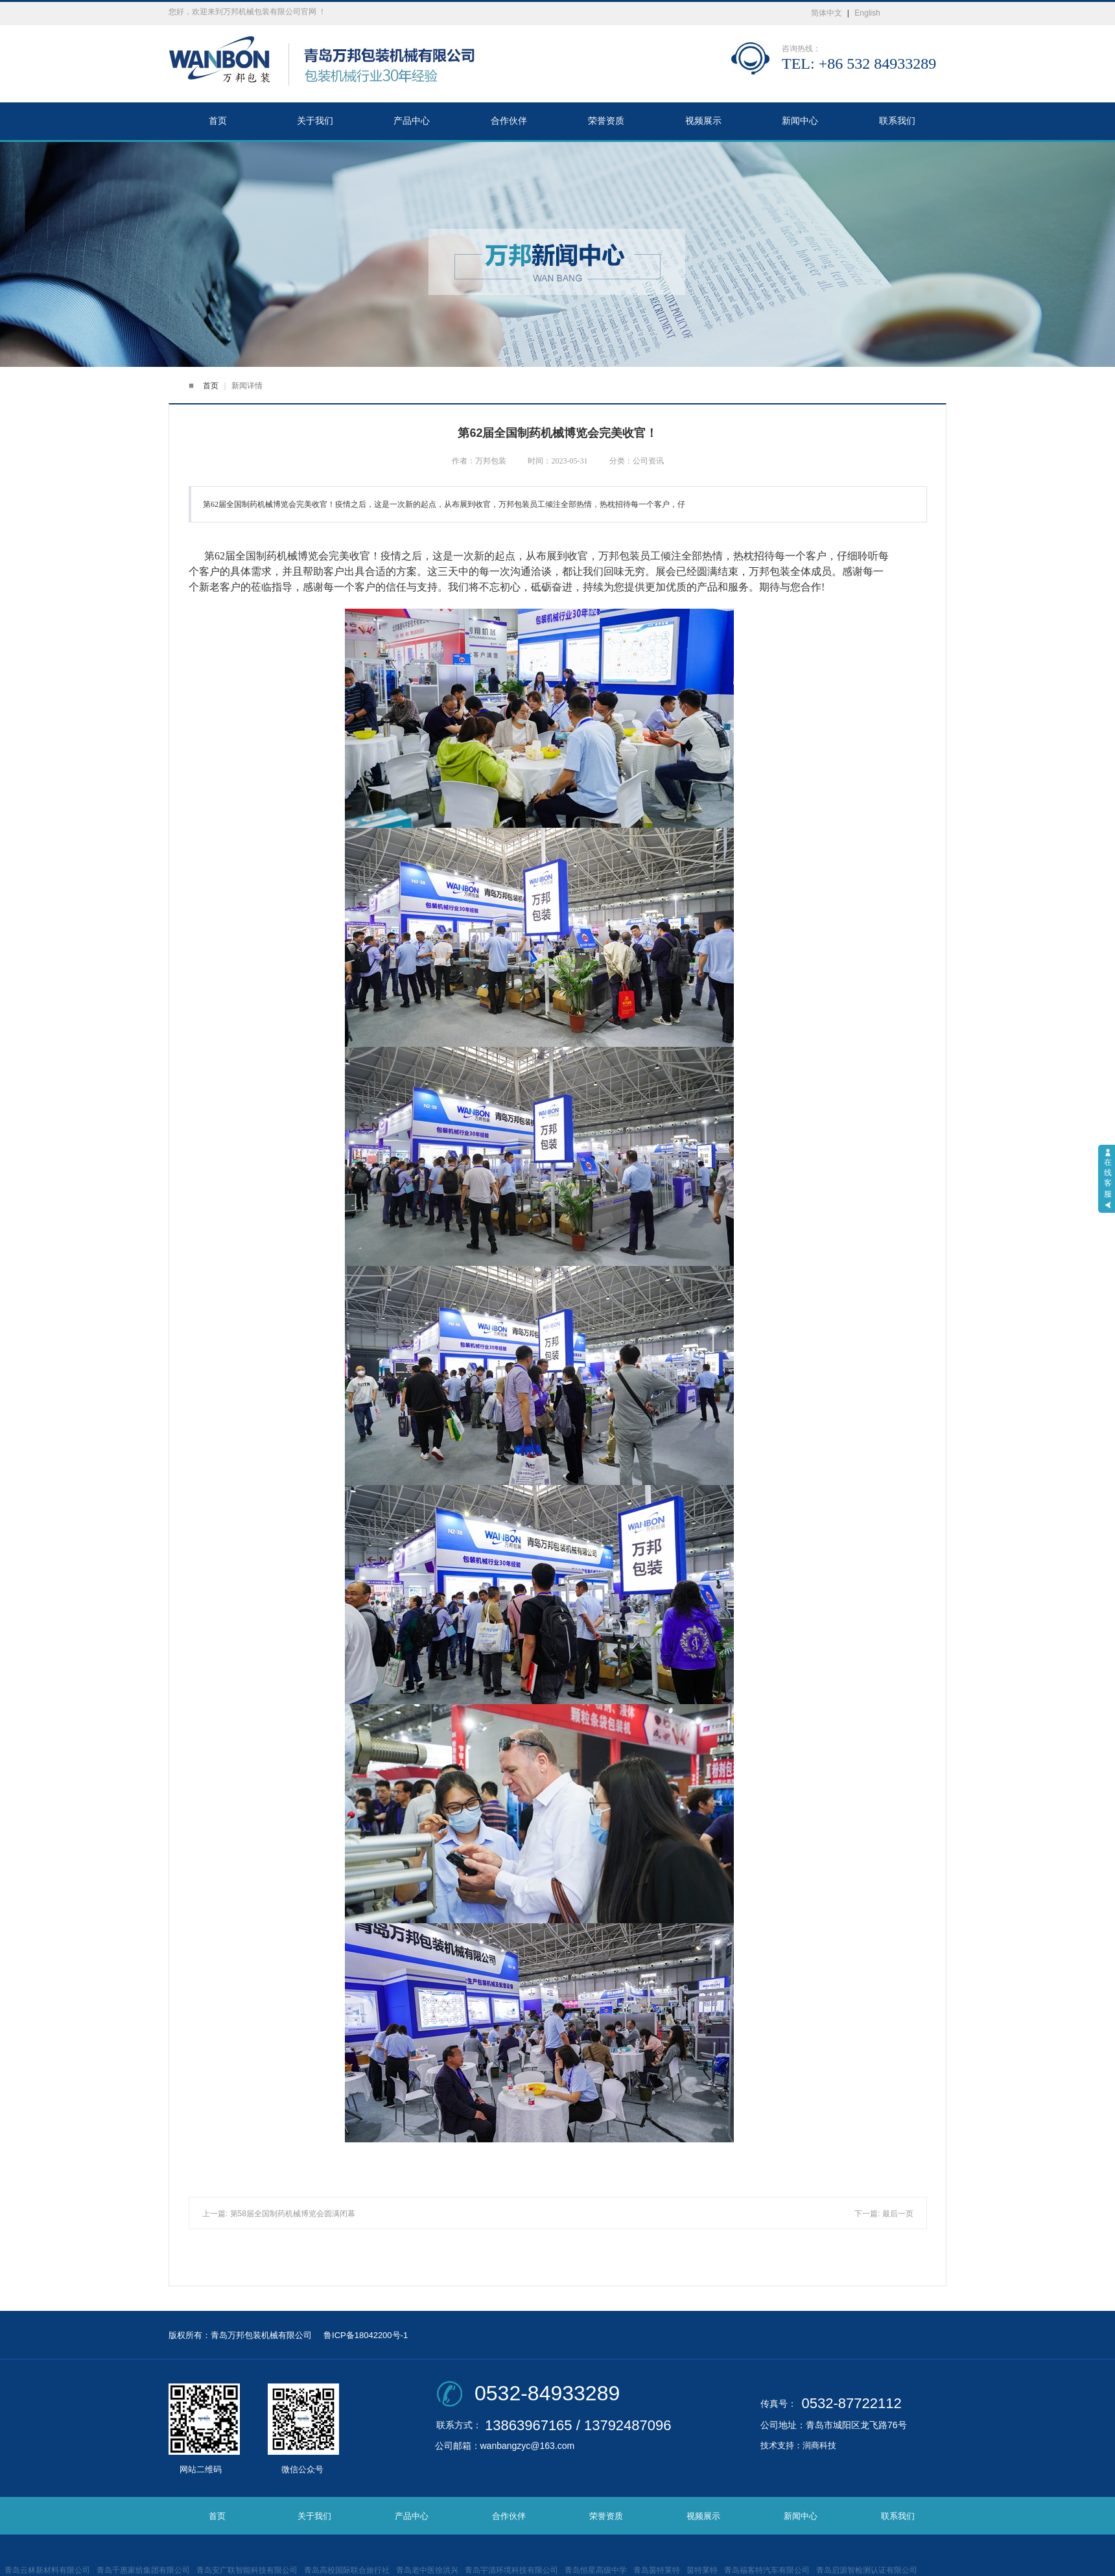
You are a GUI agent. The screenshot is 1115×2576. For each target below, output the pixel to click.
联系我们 (897, 121)
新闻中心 (800, 121)
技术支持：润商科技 (798, 2445)
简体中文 (826, 13)
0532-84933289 (547, 2393)
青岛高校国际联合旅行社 (347, 2570)
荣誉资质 (606, 121)
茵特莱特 (702, 2570)
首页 (218, 121)
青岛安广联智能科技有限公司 (247, 2570)
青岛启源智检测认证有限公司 (866, 2570)
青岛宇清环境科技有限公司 (511, 2570)
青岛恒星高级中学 (596, 2570)
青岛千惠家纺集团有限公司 (143, 2570)
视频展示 (703, 121)
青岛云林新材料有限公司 (47, 2570)
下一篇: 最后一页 (883, 2213)
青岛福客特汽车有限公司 (767, 2570)
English (867, 13)
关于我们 (315, 121)
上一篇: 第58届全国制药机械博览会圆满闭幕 (278, 2213)
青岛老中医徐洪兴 (427, 2570)
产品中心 (411, 121)
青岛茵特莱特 (656, 2570)
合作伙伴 (509, 121)
